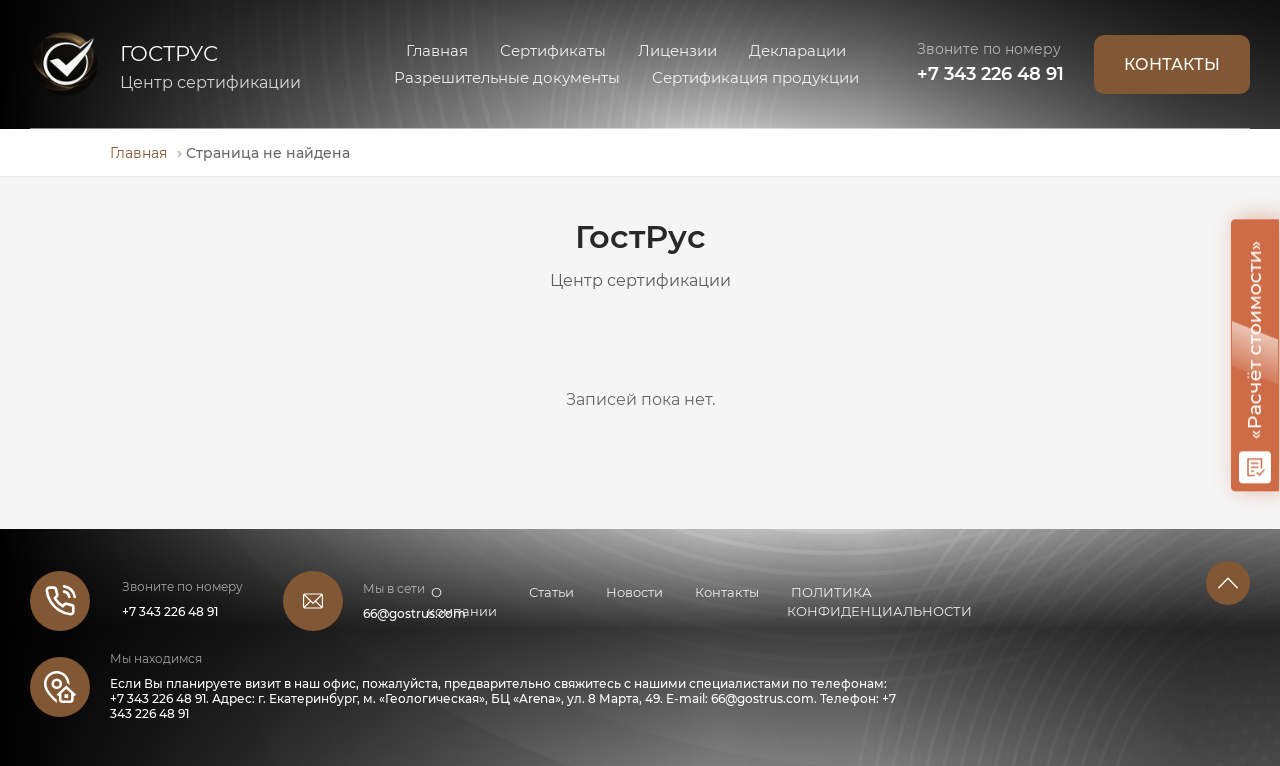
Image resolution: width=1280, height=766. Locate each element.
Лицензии (677, 50)
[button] (1228, 583)
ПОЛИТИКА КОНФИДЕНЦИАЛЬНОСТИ (879, 601)
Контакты (727, 592)
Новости (634, 592)
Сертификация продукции (755, 77)
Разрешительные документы (507, 77)
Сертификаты (553, 50)
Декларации (797, 50)
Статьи (551, 592)
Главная (437, 50)
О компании (462, 601)
